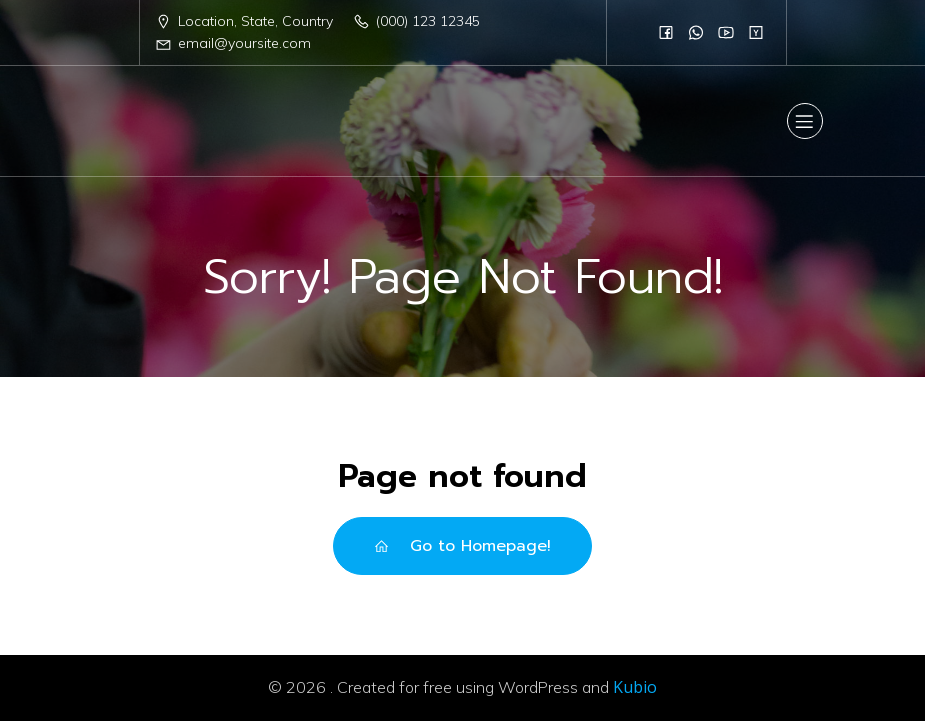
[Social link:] (666, 32)
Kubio (635, 687)
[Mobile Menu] (805, 121)
